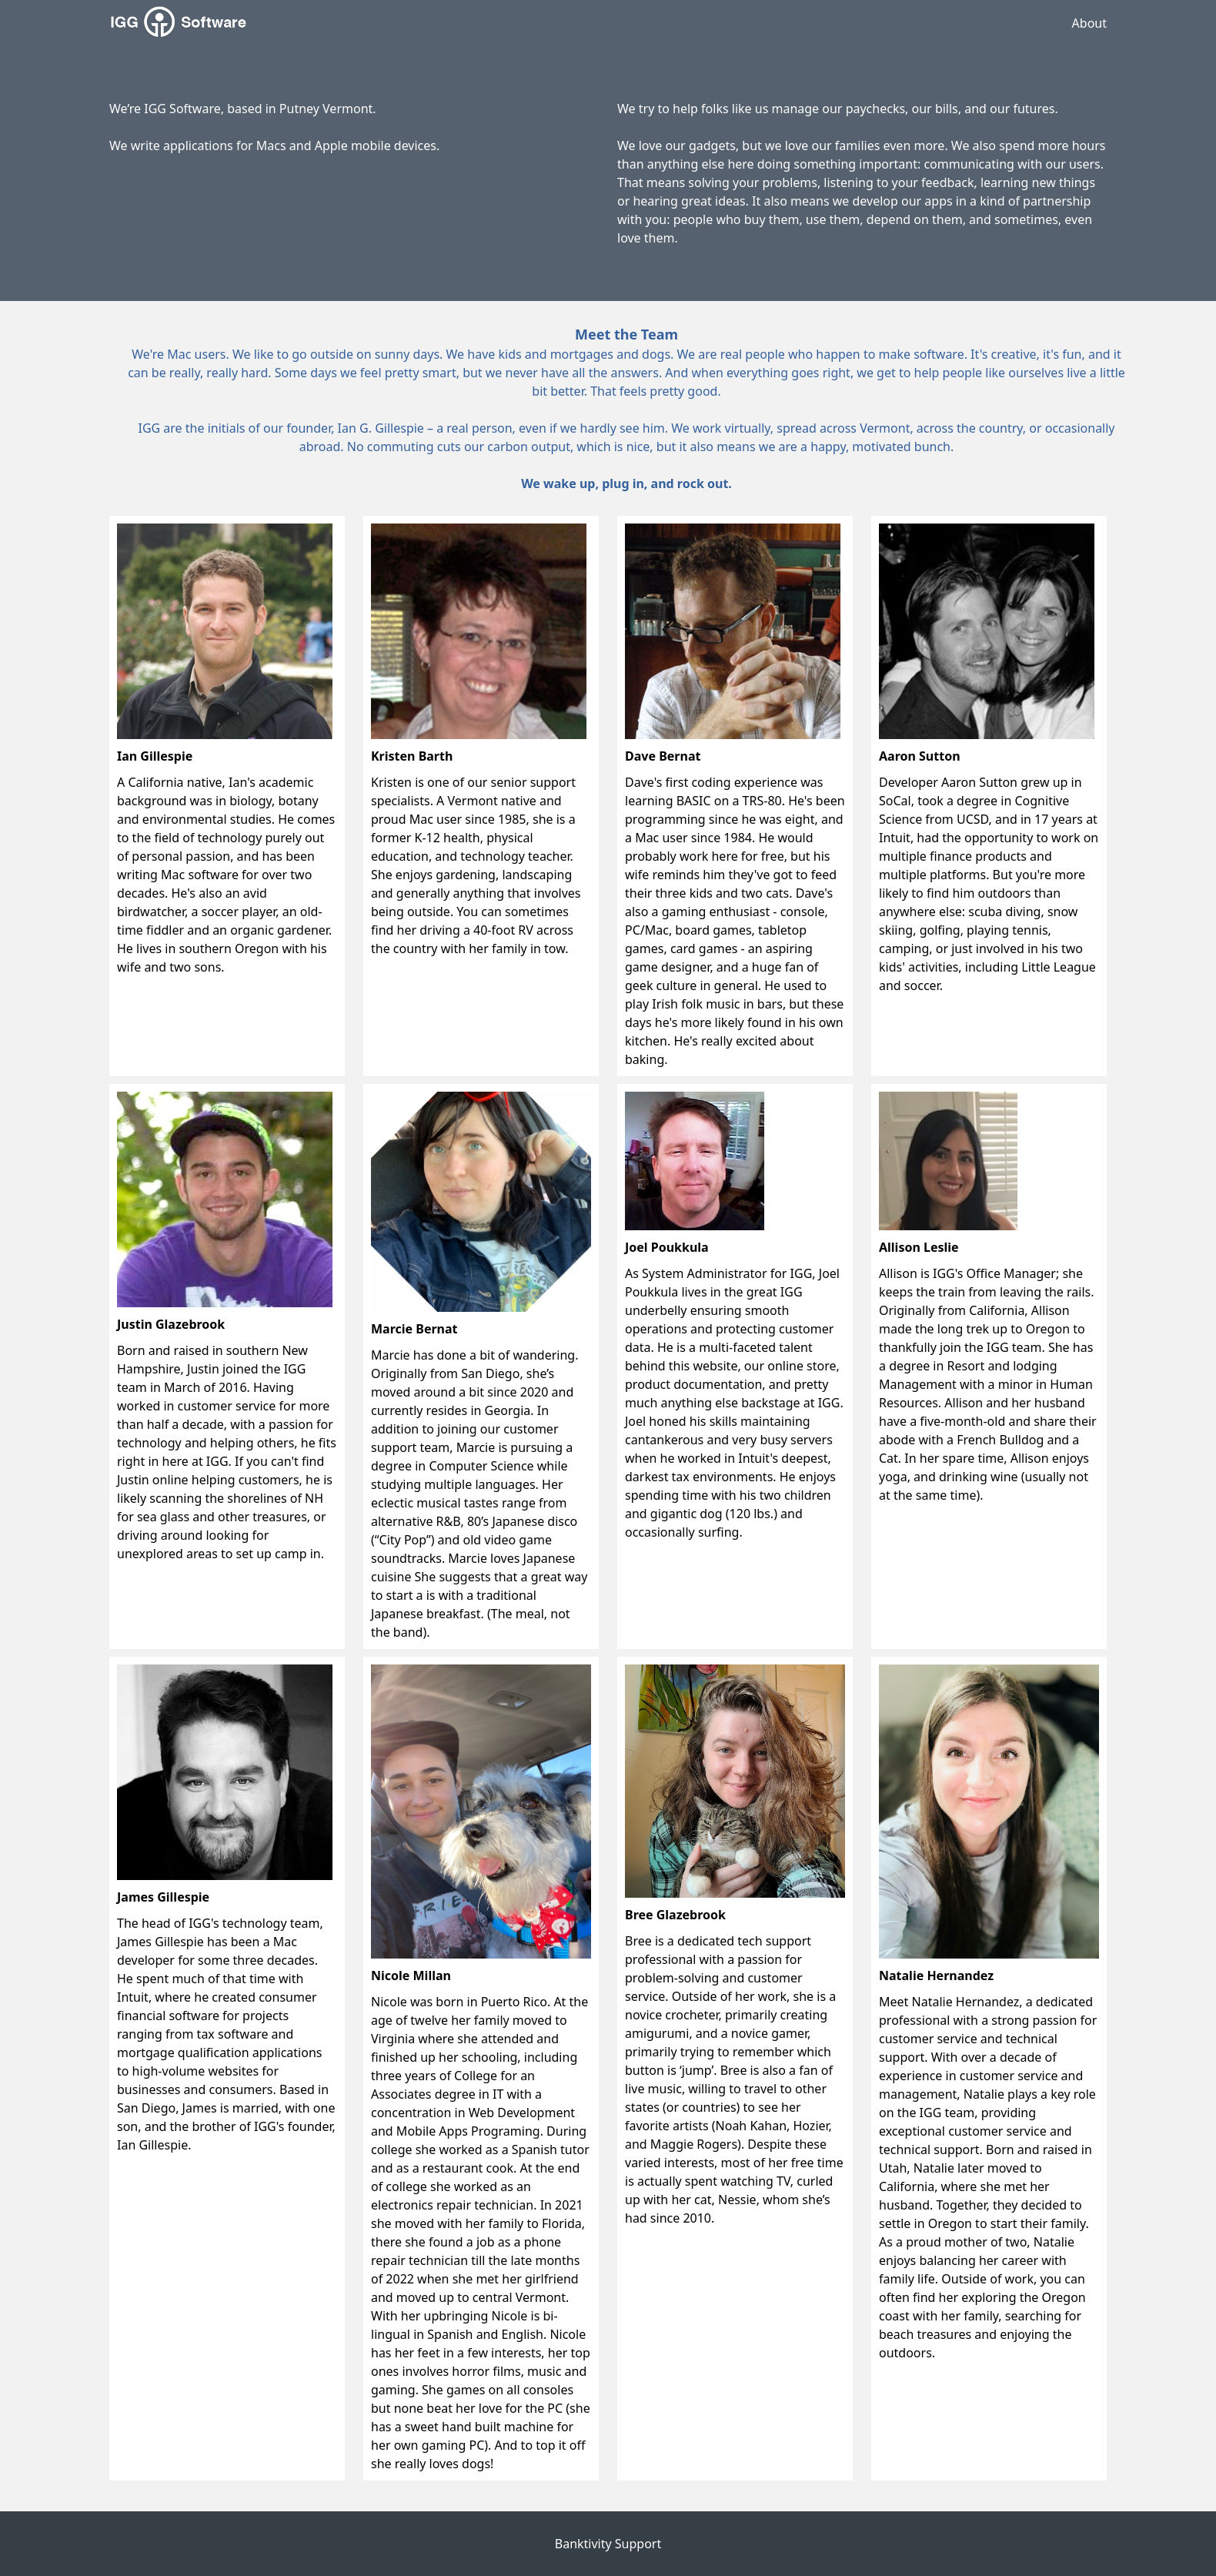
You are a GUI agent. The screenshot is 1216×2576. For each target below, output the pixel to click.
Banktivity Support (608, 2543)
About (1089, 23)
